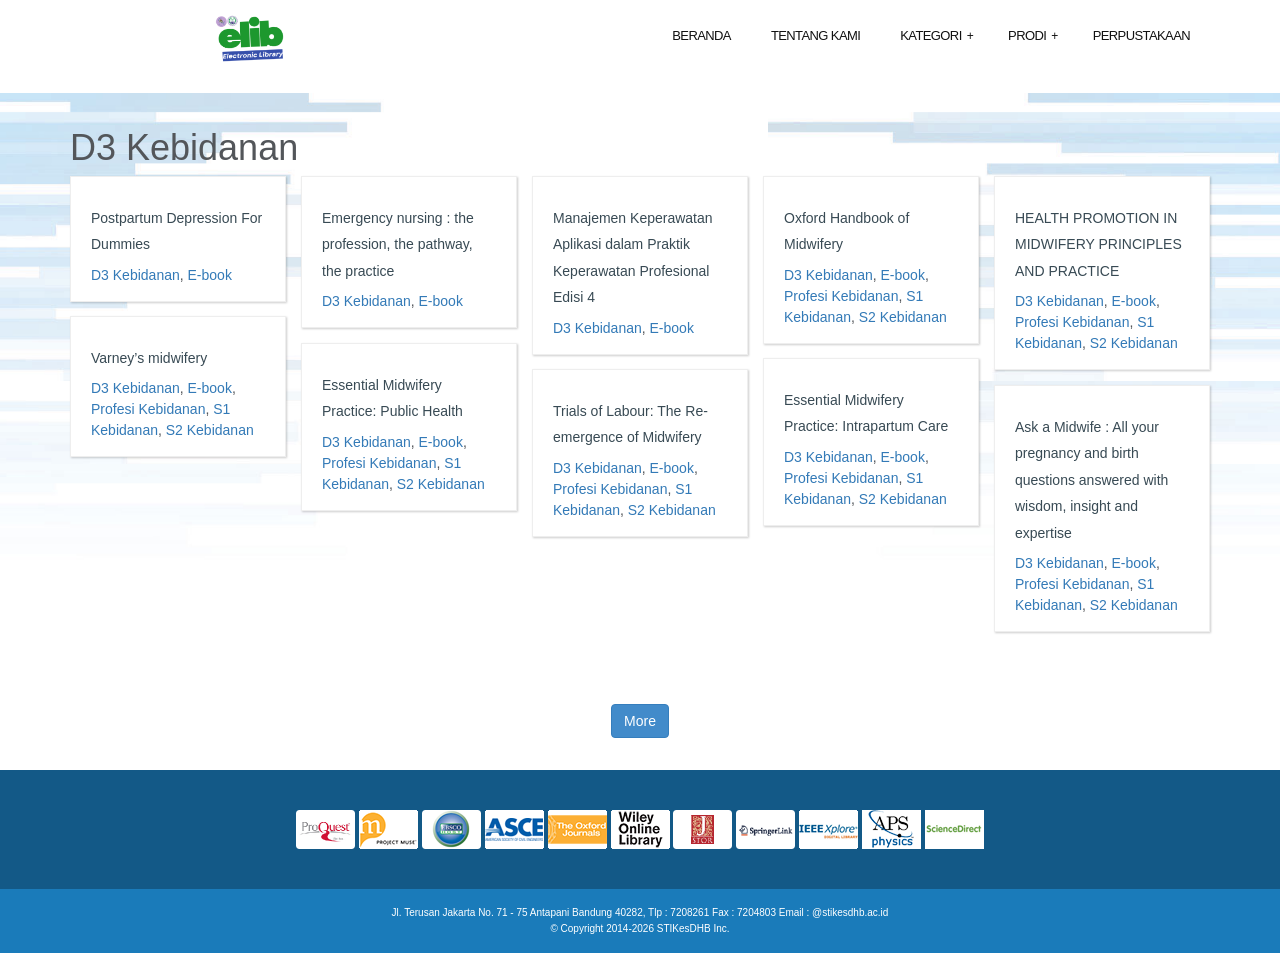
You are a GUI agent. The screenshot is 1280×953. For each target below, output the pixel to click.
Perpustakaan (1141, 35)
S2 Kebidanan (903, 317)
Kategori (936, 36)
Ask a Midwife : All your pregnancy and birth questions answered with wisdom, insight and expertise (1091, 480)
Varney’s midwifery (149, 358)
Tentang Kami (815, 35)
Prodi (1033, 36)
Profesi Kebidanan (841, 296)
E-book (210, 275)
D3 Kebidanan (135, 275)
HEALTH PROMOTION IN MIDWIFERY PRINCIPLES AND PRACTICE (1098, 244)
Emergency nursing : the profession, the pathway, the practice (398, 244)
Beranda (701, 35)
